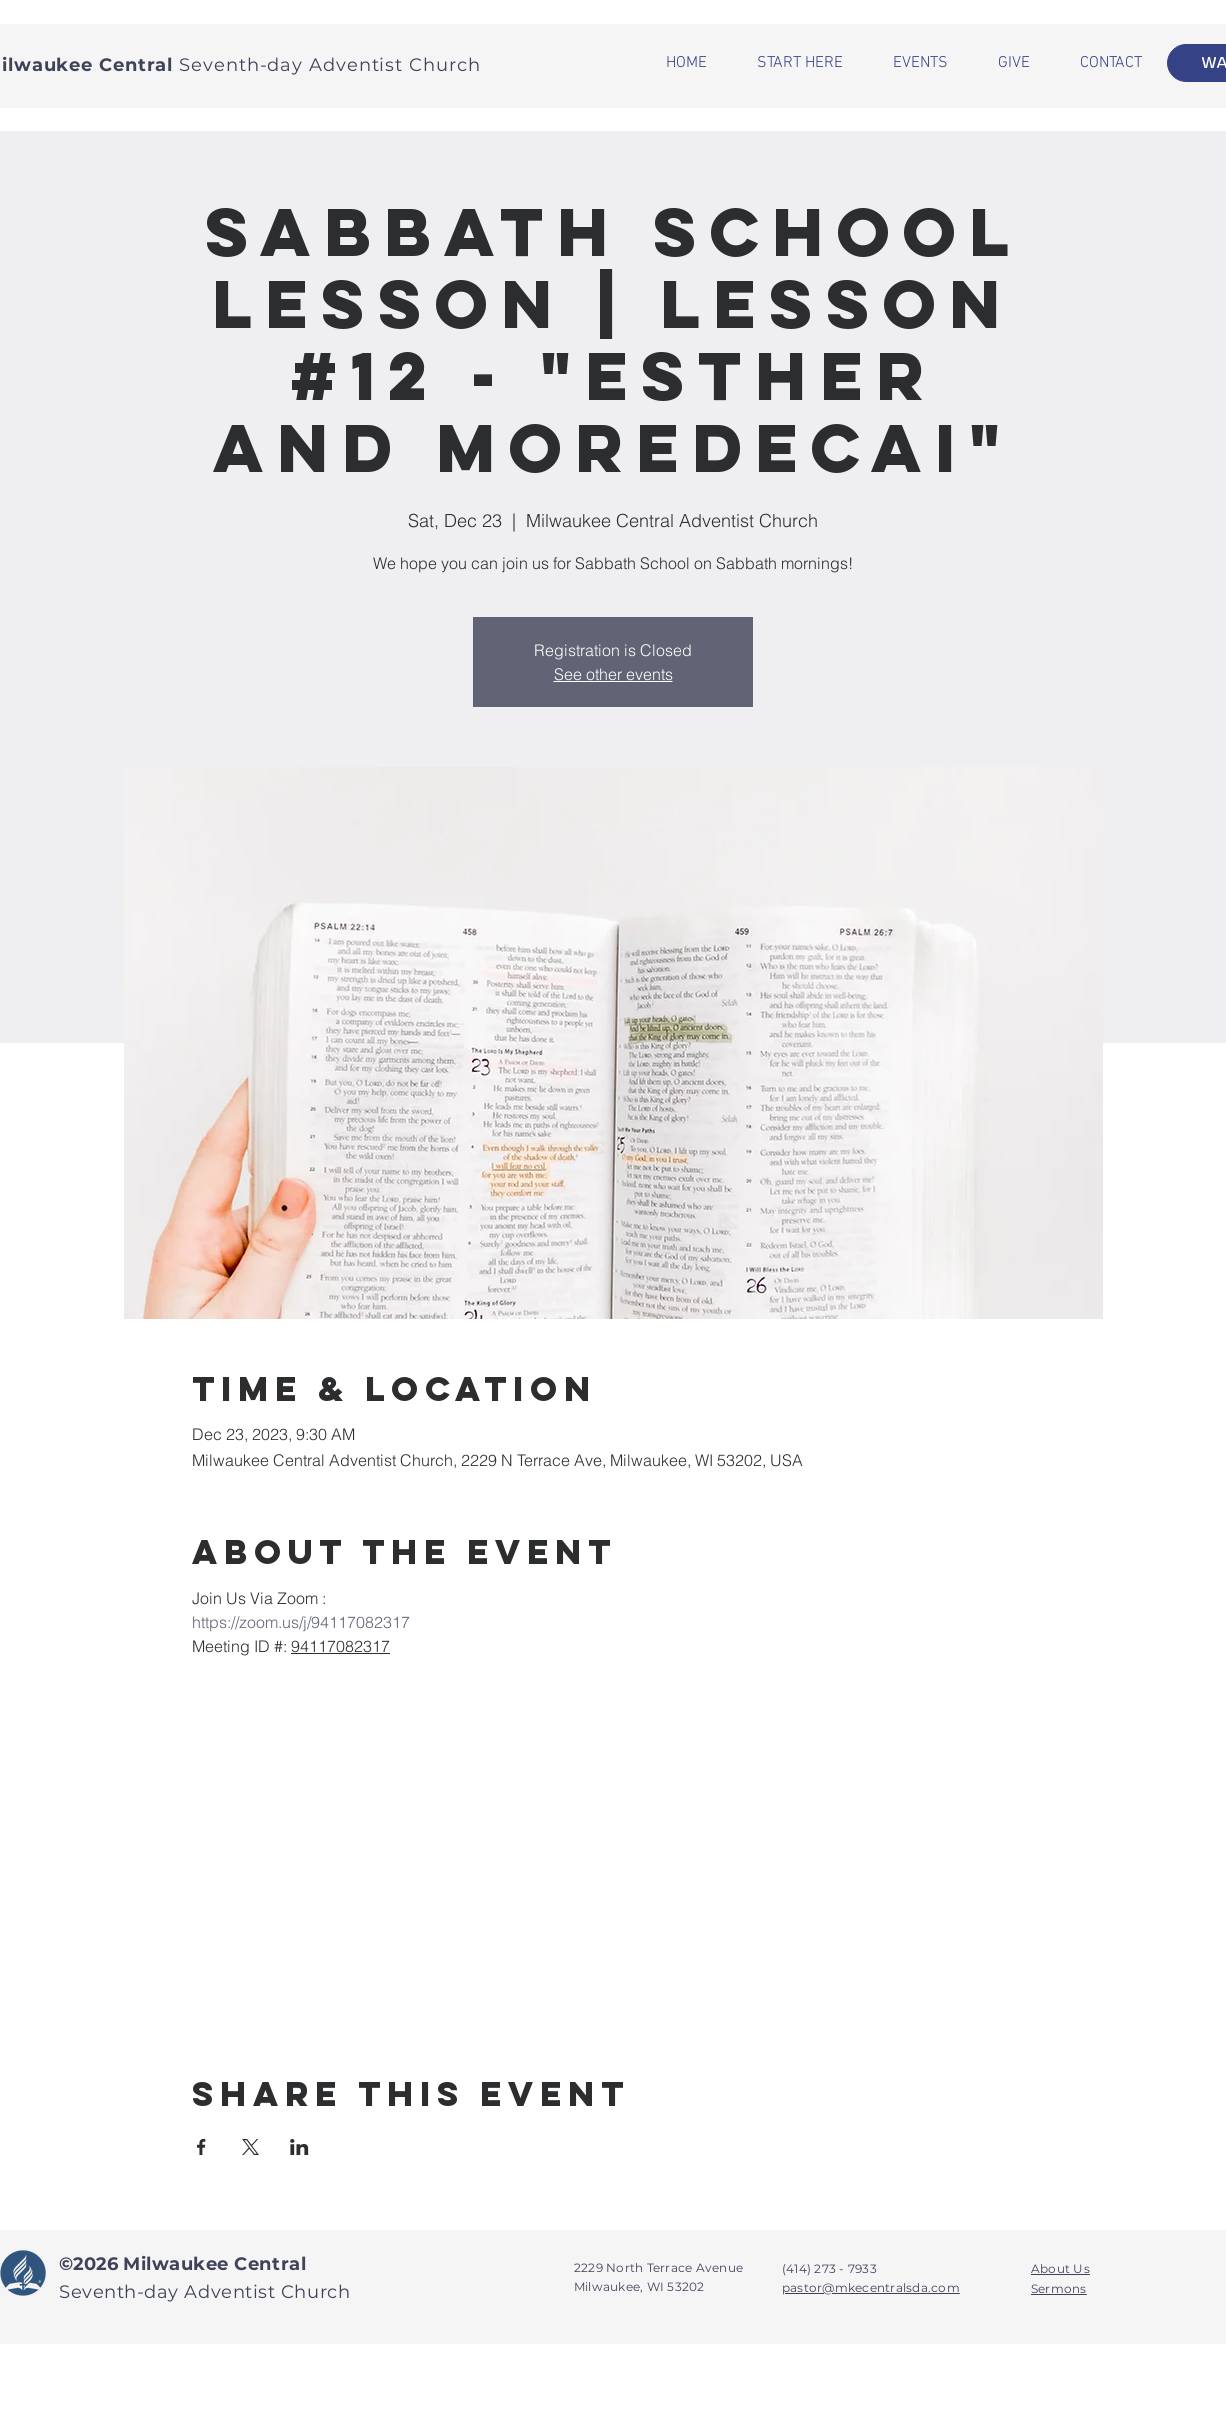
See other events (613, 674)
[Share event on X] (250, 2147)
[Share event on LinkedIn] (299, 2147)
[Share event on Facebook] (201, 2147)
